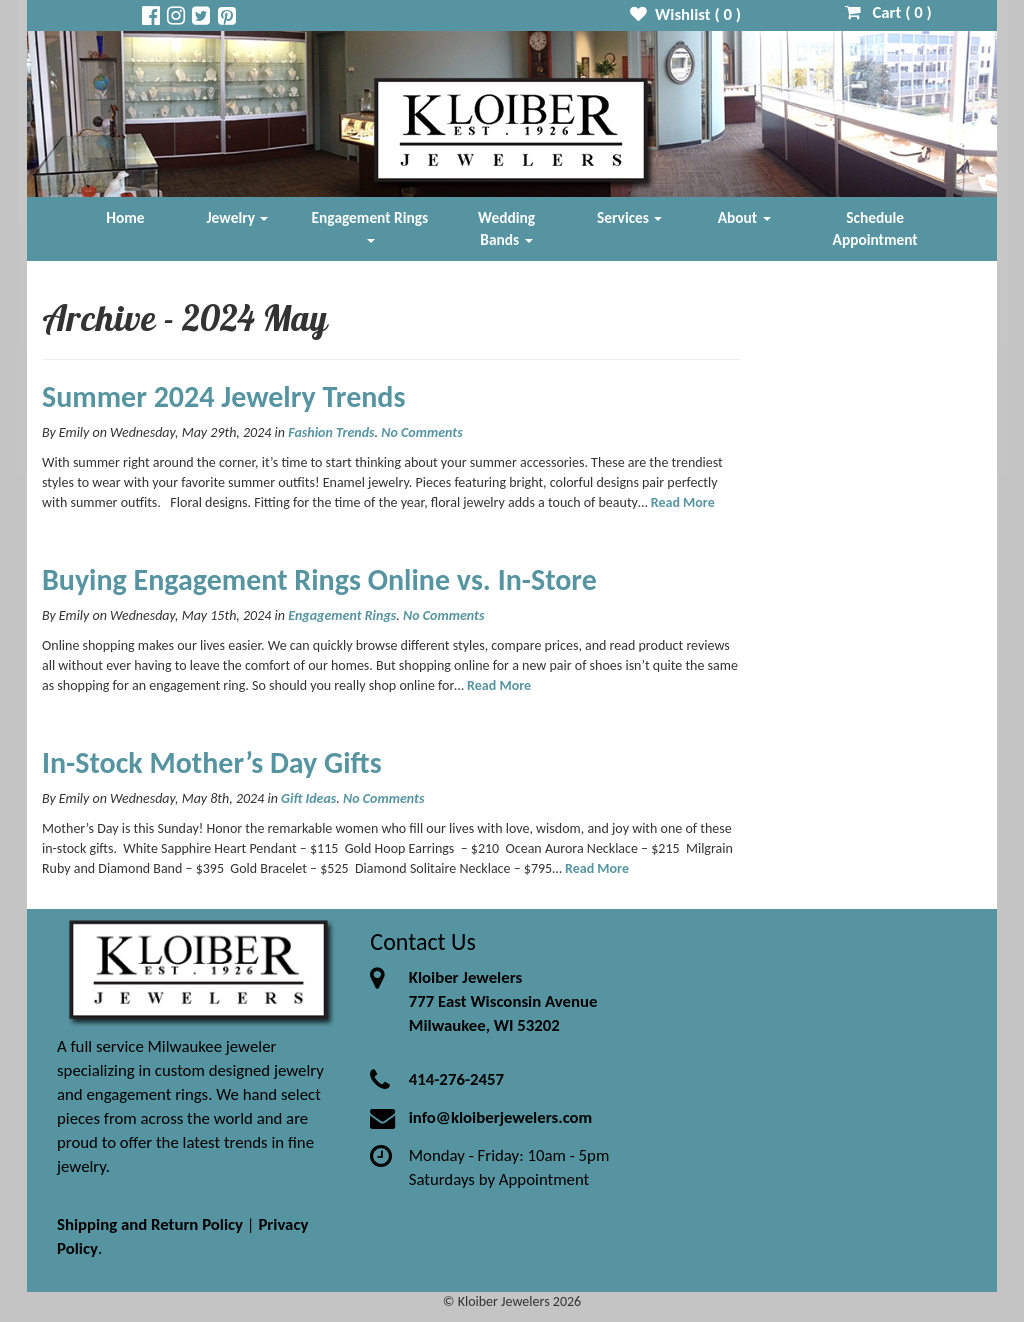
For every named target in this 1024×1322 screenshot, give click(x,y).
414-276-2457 (456, 1079)
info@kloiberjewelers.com (501, 1117)
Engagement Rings (370, 225)
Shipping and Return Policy (150, 1224)
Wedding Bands (506, 228)
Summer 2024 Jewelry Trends (223, 396)
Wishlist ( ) (685, 14)
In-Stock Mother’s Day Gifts (212, 762)
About (744, 217)
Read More (683, 502)
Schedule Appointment (875, 228)
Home (125, 217)
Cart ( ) (888, 12)
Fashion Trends (331, 432)
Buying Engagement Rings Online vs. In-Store (319, 579)
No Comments (421, 432)
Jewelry (238, 217)
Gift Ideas (308, 798)
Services (630, 217)
